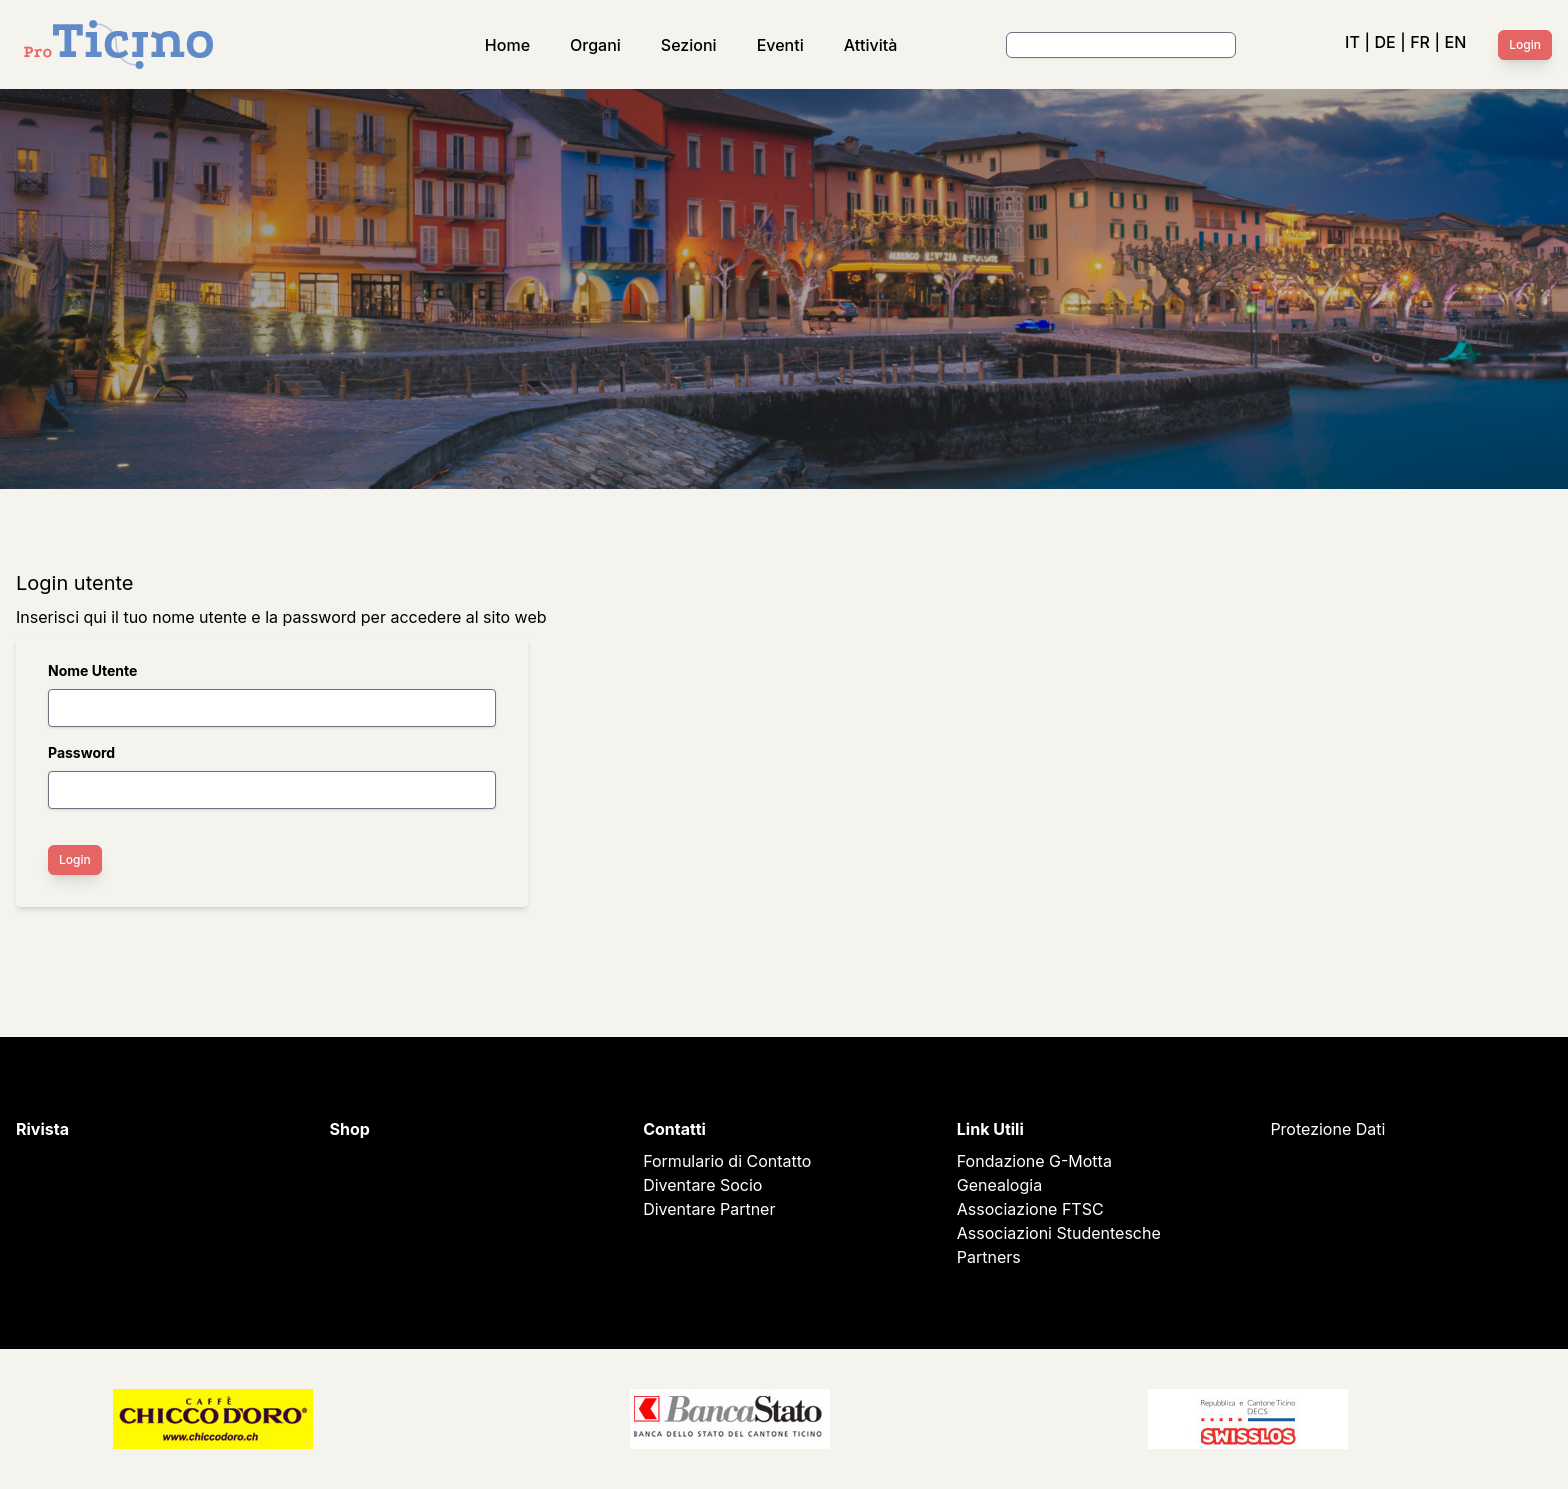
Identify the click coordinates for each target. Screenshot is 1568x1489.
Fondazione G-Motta (1034, 1161)
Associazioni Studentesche (1059, 1233)
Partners (989, 1257)
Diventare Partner (709, 1209)
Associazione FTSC (1030, 1209)
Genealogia (999, 1185)
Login (1525, 44)
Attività (871, 45)
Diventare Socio (702, 1185)
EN (1456, 42)
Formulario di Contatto (727, 1161)
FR (1420, 42)
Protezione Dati (1327, 1129)
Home (507, 45)
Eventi (780, 45)
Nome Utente (92, 670)
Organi (595, 45)
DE (1384, 42)
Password (81, 752)
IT (1352, 42)
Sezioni (689, 45)
